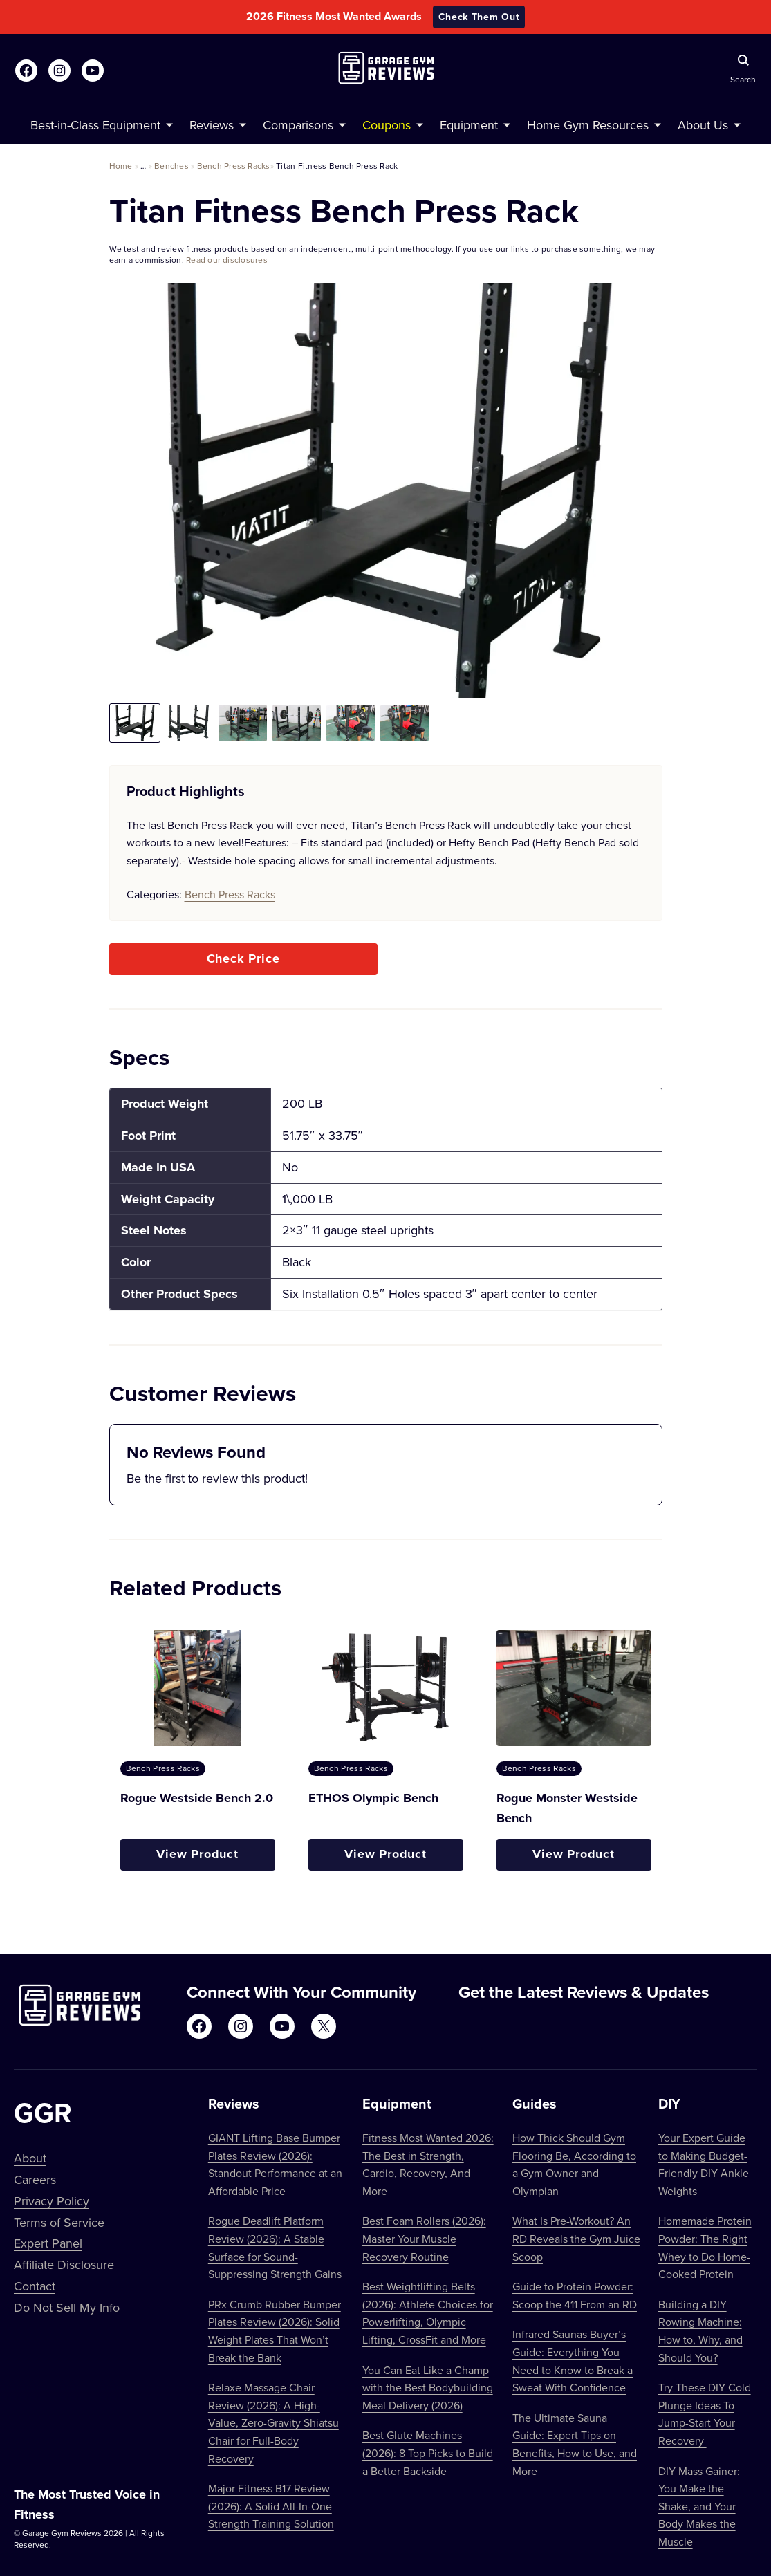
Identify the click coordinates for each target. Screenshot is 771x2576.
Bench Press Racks (233, 166)
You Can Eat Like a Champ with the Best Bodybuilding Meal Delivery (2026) (427, 2387)
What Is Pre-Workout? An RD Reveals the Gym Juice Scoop (576, 2238)
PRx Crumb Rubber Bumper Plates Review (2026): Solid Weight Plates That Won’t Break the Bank (274, 2331)
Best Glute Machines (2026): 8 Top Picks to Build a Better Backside (427, 2452)
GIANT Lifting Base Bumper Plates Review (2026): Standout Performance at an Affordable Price (275, 2164)
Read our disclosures (227, 260)
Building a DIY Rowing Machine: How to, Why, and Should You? (700, 2331)
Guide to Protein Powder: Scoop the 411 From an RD (574, 2295)
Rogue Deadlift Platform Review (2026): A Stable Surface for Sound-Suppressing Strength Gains (275, 2247)
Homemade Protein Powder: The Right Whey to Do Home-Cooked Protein (705, 2247)
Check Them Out (479, 17)
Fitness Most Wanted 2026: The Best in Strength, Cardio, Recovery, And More (428, 2164)
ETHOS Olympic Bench (373, 1798)
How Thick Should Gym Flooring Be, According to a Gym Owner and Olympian (574, 2164)
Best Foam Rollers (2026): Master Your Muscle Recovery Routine (424, 2238)
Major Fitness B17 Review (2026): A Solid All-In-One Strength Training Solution (271, 2506)
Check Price (243, 958)
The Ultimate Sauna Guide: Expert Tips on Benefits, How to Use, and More (574, 2444)
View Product (197, 1854)
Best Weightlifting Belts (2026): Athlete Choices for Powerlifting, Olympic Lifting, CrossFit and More (427, 2313)
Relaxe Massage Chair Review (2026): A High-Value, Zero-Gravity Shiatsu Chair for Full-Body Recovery (273, 2422)
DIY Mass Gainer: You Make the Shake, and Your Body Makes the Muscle (699, 2506)
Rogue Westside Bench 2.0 (196, 1798)
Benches (171, 166)
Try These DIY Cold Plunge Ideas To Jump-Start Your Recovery (704, 2414)
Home (121, 166)
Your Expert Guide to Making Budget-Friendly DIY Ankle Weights (703, 2164)
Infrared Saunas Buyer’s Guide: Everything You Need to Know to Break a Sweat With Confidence (572, 2360)
